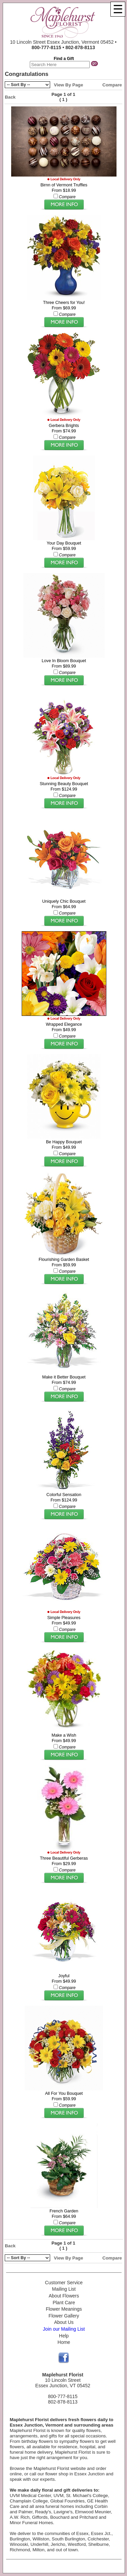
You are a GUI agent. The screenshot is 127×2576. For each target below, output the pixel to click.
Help (64, 2335)
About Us (64, 2322)
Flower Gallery (63, 2315)
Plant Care (63, 2302)
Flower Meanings (64, 2309)
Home (64, 2342)
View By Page (68, 84)
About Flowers (64, 2295)
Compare (112, 84)
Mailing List (64, 2289)
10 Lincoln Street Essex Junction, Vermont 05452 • (63, 44)
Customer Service (64, 2282)
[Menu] (118, 9)
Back (10, 97)
